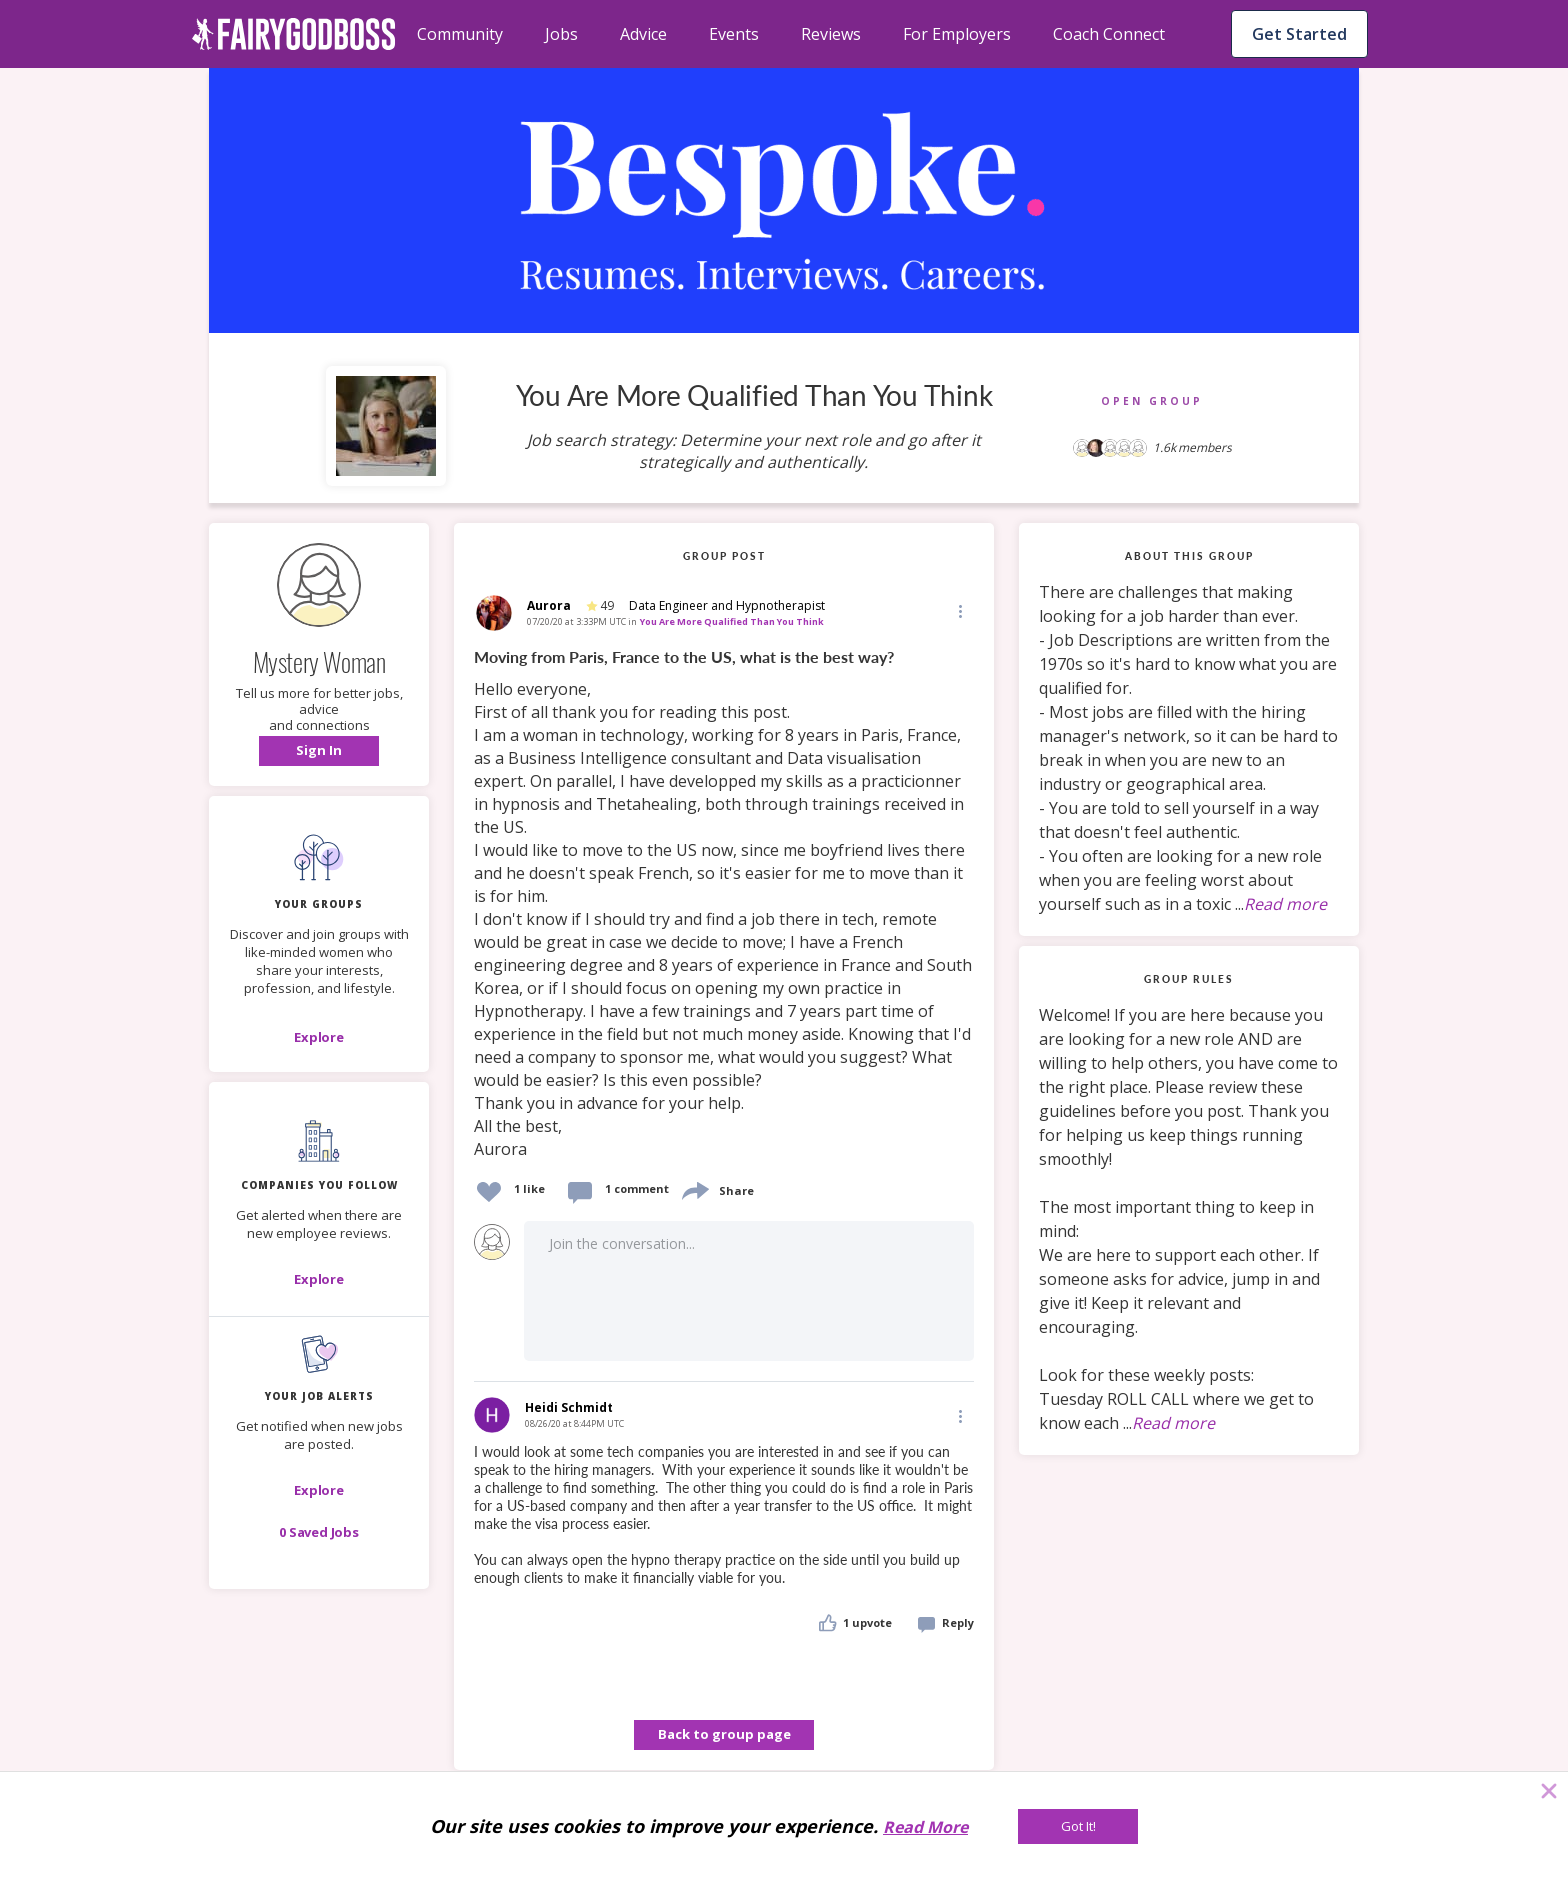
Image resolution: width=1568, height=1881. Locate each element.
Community (460, 34)
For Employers (957, 34)
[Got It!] (1078, 1826)
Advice (643, 34)
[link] (724, 904)
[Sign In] (319, 751)
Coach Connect (1109, 34)
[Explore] (319, 1037)
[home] (294, 34)
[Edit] (959, 610)
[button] (319, 751)
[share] (694, 1188)
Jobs (561, 34)
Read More (925, 1827)
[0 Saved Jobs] (319, 1532)
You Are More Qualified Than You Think (732, 621)
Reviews (831, 34)
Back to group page (724, 1734)
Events (734, 34)
